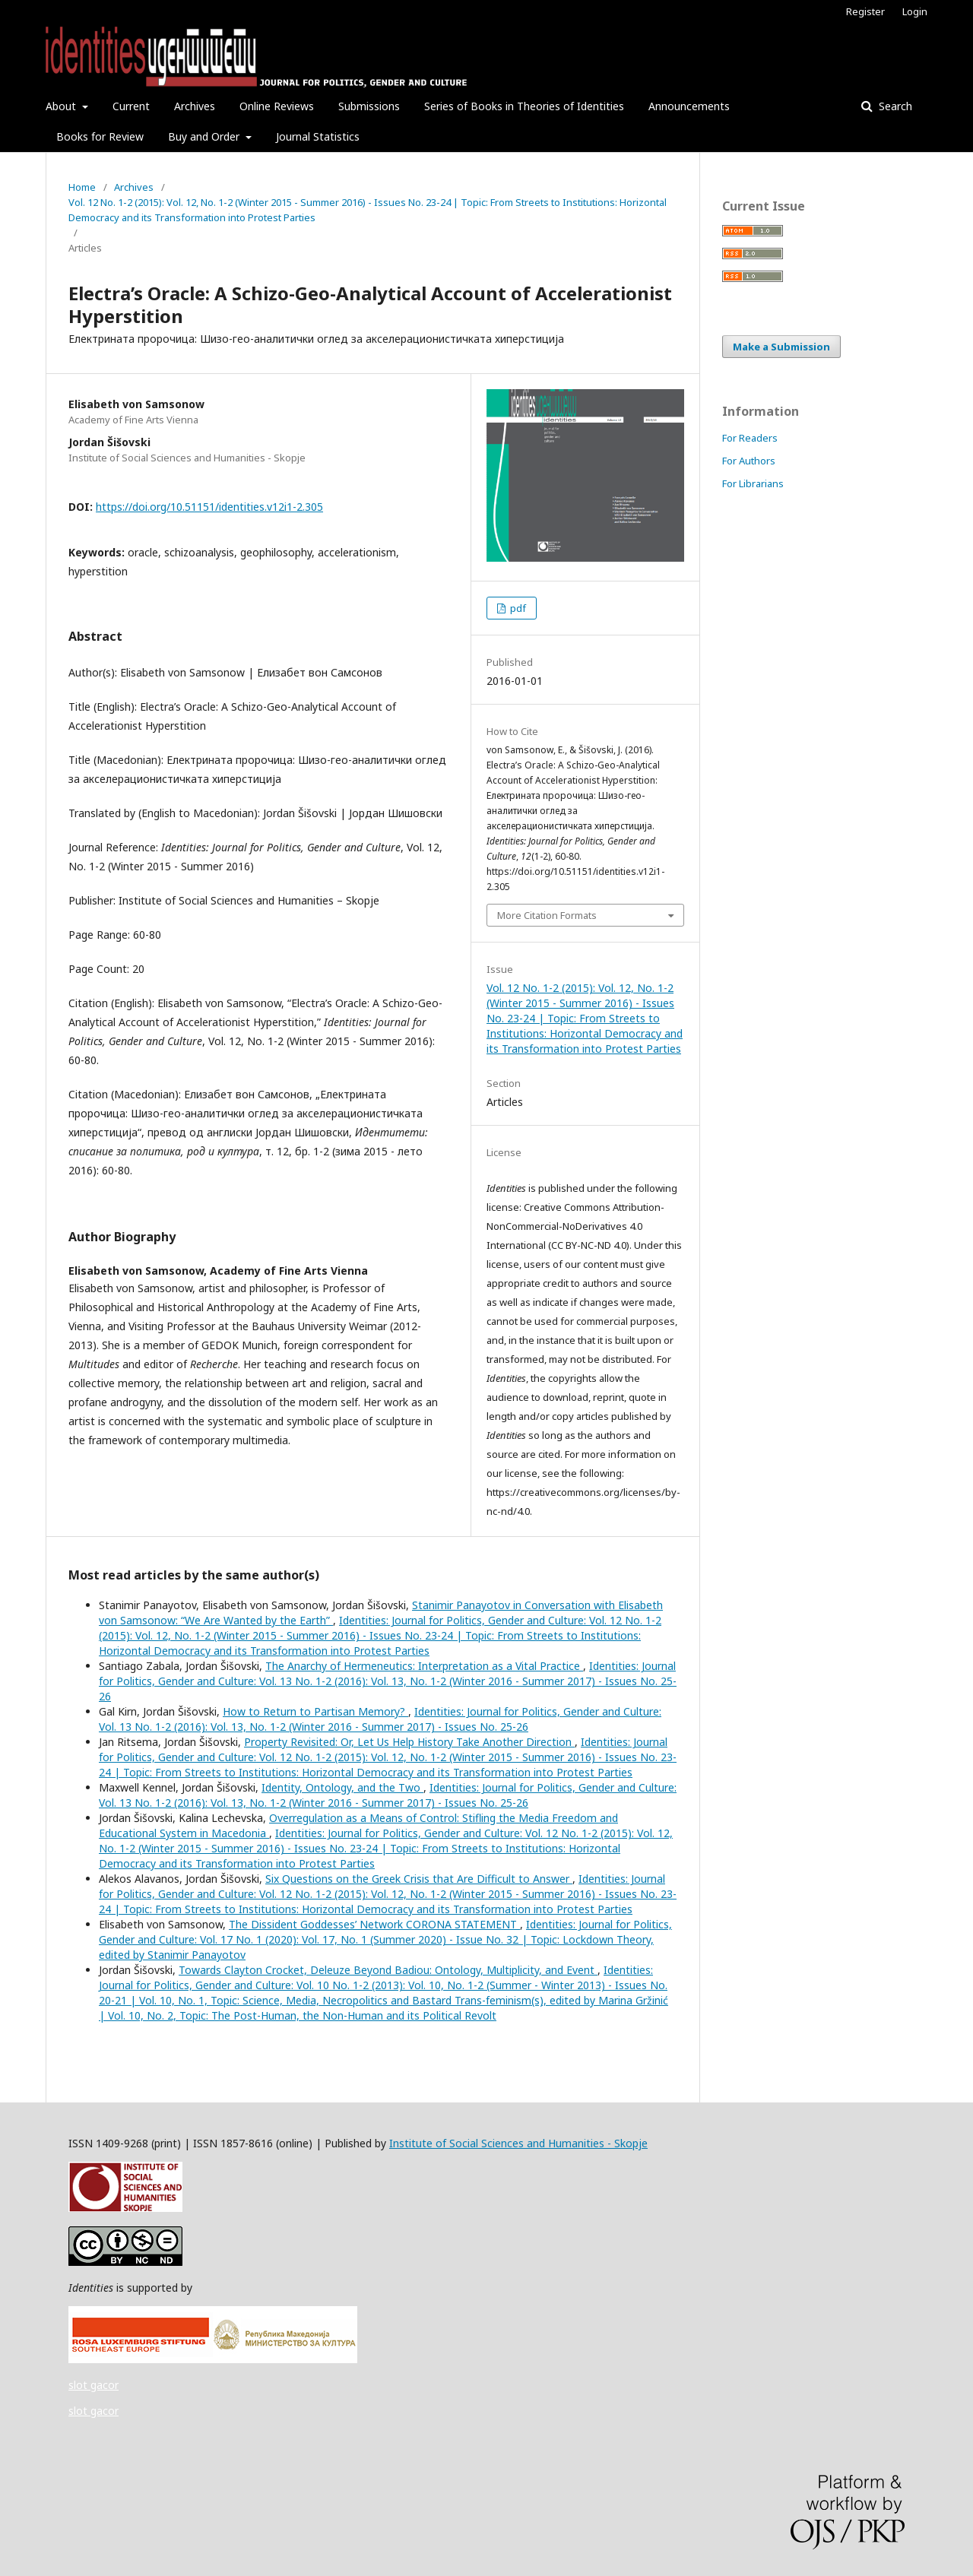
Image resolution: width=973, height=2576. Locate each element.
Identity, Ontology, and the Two (342, 1787)
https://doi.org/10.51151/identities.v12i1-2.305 (209, 506)
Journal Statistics (318, 136)
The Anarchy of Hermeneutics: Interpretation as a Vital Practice (424, 1666)
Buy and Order (205, 136)
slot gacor (93, 2385)
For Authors (748, 460)
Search (894, 106)
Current (131, 106)
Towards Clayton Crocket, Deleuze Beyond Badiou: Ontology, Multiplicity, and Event (388, 1970)
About (62, 106)
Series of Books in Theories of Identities (524, 106)
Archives (194, 106)
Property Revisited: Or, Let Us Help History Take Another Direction (409, 1742)
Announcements (689, 106)
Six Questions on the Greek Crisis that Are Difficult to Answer (418, 1878)
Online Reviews (276, 106)
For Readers (750, 438)
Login (914, 11)
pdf (517, 608)
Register (865, 11)
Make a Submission (781, 346)
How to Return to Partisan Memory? (315, 1711)
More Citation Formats (547, 915)
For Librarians (753, 483)
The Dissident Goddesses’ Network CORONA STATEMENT (374, 1924)
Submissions (369, 106)
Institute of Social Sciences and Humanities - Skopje (518, 2143)
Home (82, 187)
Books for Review (100, 136)
